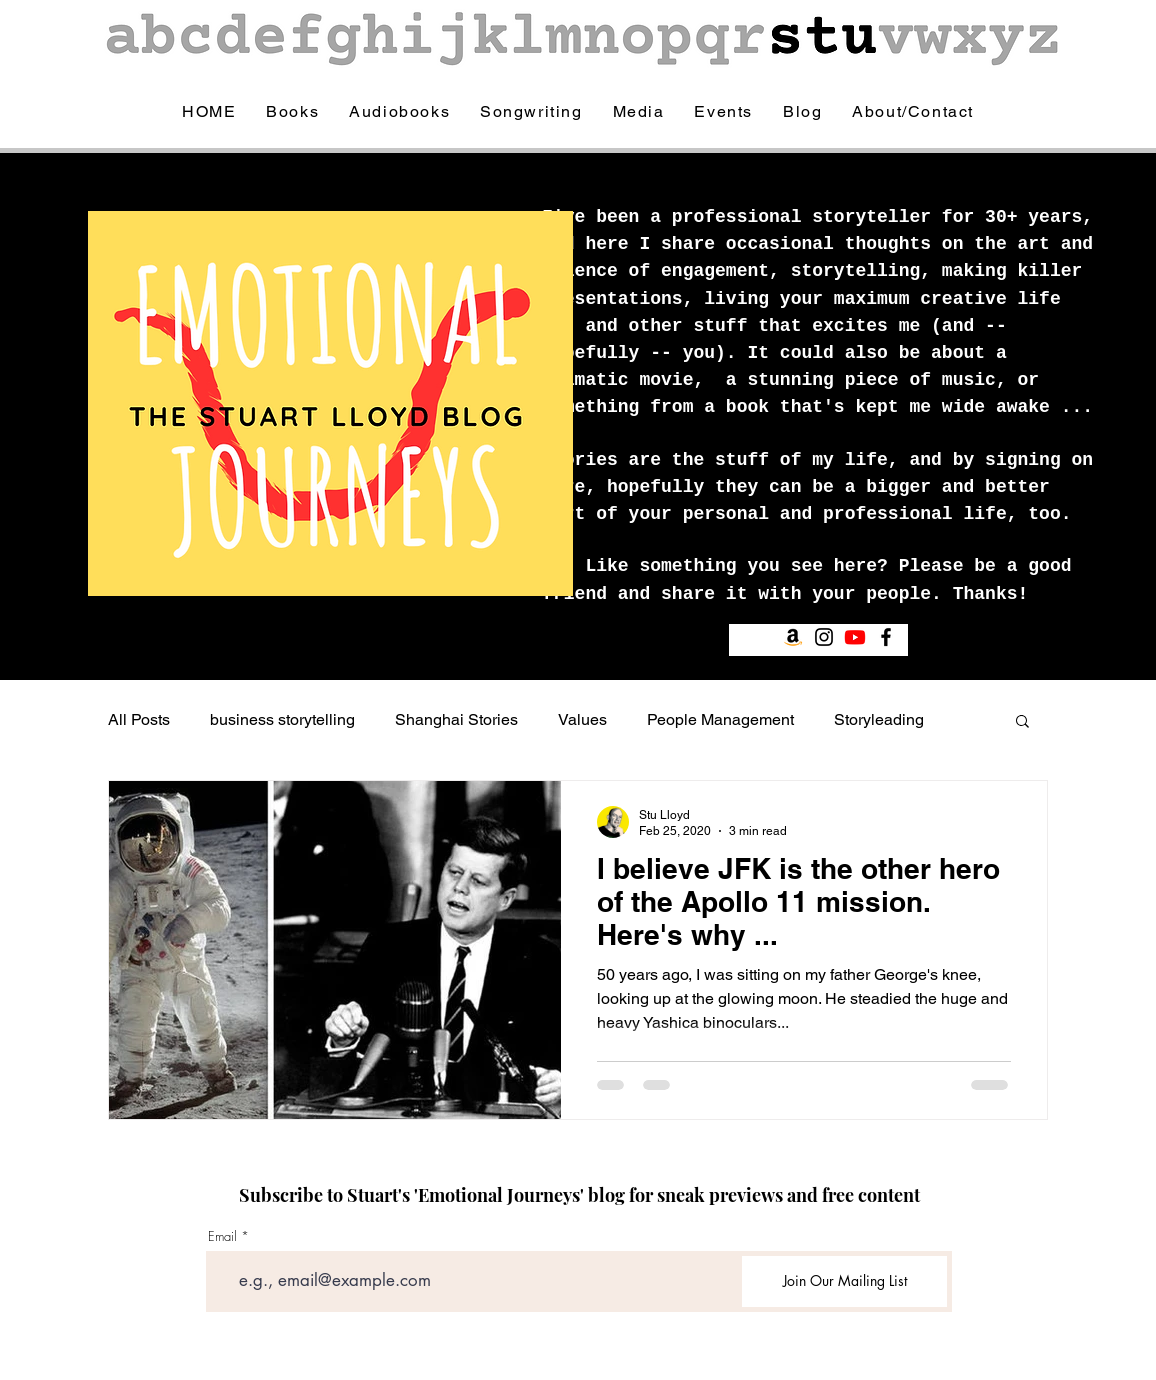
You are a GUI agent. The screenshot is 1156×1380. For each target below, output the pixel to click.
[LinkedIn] (948, 637)
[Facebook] (886, 637)
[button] (1022, 722)
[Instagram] (824, 637)
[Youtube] (855, 637)
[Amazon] (793, 637)
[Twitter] (917, 637)
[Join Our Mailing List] (844, 1281)
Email (222, 1236)
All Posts (139, 719)
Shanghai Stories (456, 719)
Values (582, 719)
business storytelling (282, 719)
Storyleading (879, 719)
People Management (720, 719)
